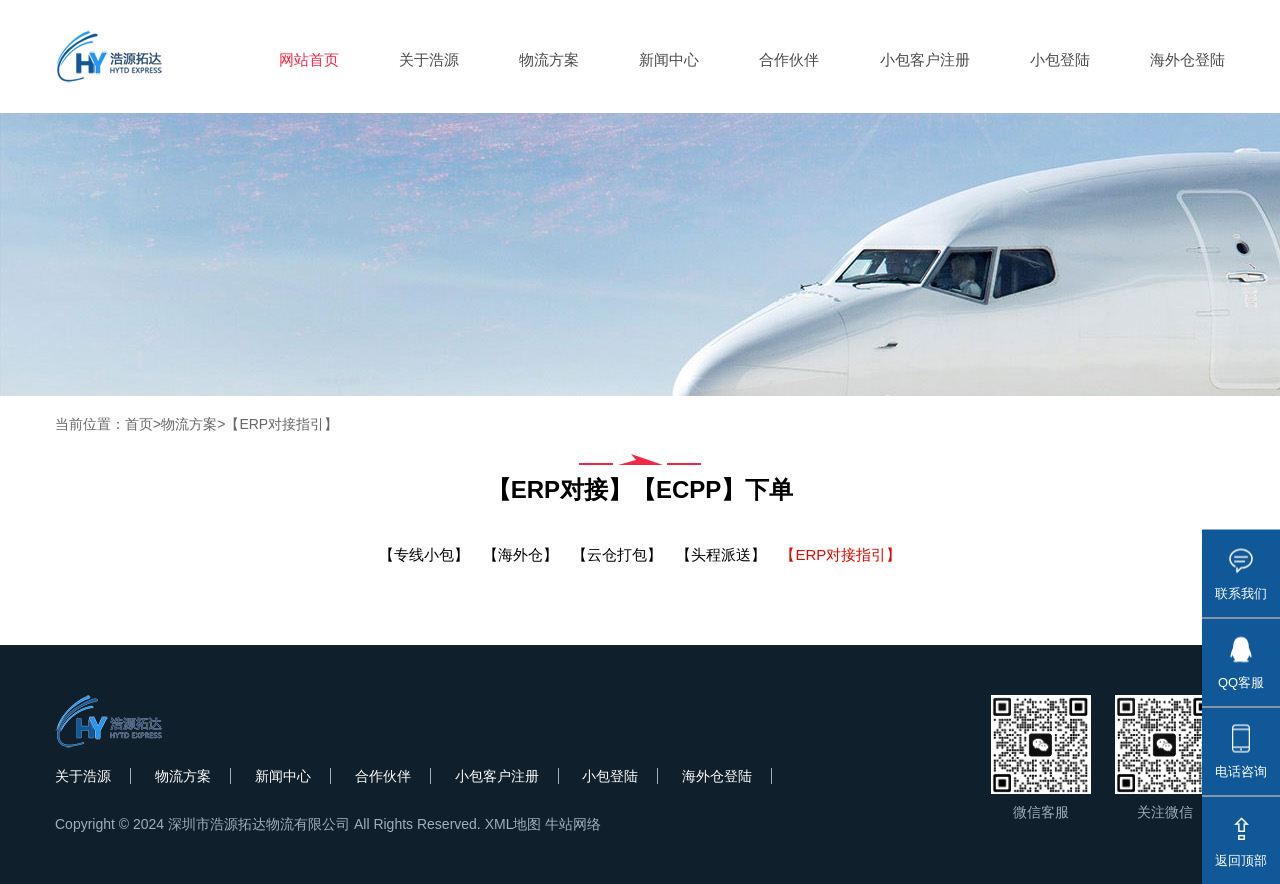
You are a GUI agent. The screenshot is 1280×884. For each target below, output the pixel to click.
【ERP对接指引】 (281, 424)
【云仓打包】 (617, 554)
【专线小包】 (424, 554)
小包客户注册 (925, 59)
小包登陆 (1060, 59)
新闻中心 (669, 59)
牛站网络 (573, 824)
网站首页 (309, 59)
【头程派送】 (721, 554)
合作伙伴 (789, 59)
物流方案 (549, 59)
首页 (139, 424)
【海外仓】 (520, 554)
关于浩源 (429, 59)
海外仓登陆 (1187, 59)
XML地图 (513, 824)
